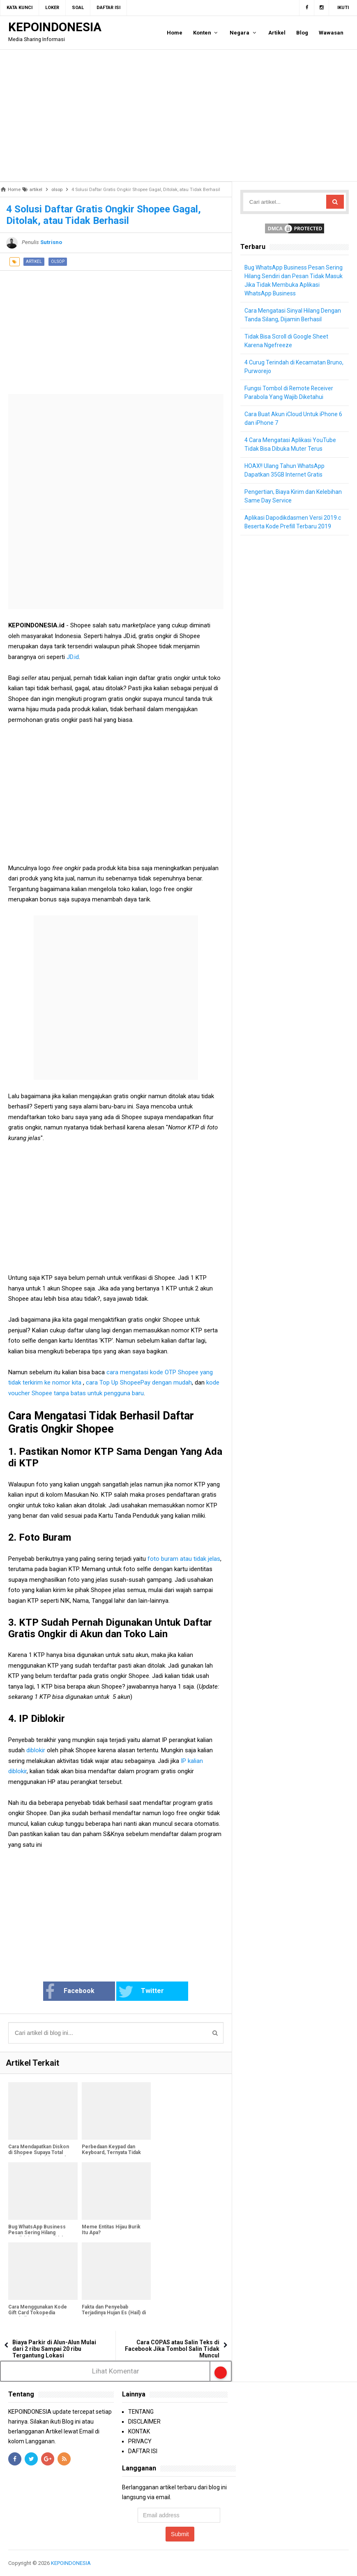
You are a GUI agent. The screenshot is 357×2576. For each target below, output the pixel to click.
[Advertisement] (178, 115)
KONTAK (139, 2431)
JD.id (73, 657)
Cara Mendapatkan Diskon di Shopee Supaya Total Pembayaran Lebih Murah (38, 2152)
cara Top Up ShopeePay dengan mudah (139, 1382)
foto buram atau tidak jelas (183, 1558)
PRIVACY (140, 2441)
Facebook (70, 1992)
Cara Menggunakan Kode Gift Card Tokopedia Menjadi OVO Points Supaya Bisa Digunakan (40, 2315)
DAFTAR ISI (142, 2451)
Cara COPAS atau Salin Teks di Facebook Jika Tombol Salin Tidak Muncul (172, 2349)
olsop (57, 261)
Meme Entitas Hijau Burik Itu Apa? (111, 2229)
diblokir (35, 1750)
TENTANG (141, 2411)
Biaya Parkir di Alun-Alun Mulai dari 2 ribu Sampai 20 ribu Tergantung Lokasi (54, 2349)
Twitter (140, 1992)
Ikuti (343, 7)
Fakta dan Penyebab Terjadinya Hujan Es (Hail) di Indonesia (114, 2312)
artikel (34, 261)
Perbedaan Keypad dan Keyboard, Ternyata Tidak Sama (111, 2152)
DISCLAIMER (144, 2421)
